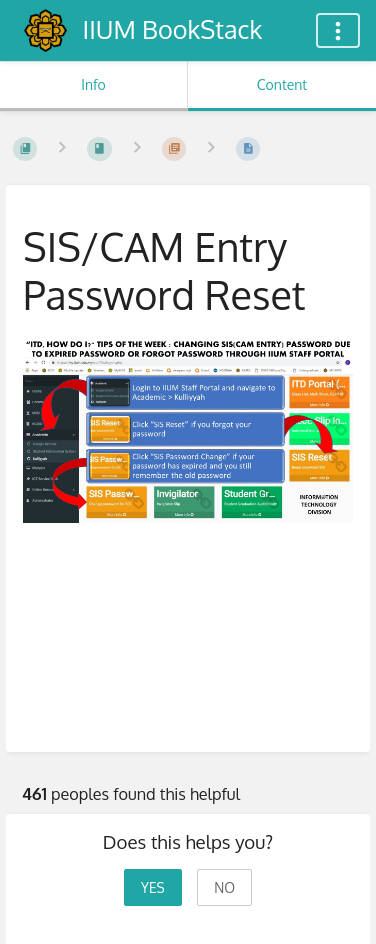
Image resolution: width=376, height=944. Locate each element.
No (224, 887)
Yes (153, 887)
